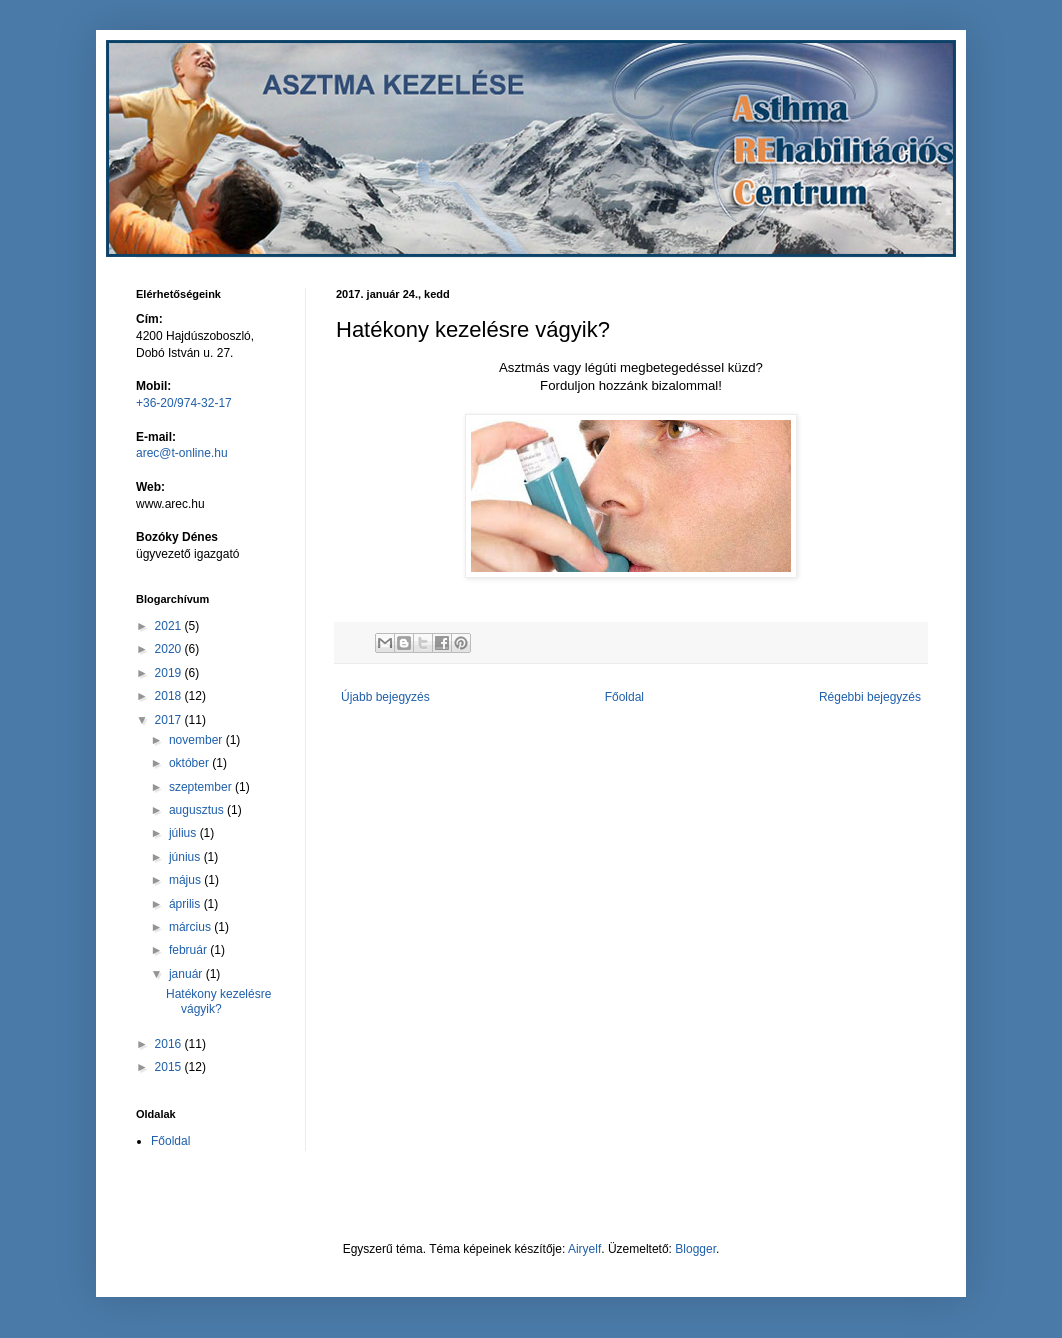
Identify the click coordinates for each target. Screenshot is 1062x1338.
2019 (170, 673)
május (186, 880)
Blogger (695, 1249)
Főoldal (624, 697)
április (186, 904)
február (189, 950)
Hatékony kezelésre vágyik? (218, 1001)
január (187, 974)
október (190, 763)
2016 (170, 1044)
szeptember (202, 787)
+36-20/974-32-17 (184, 403)
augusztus (198, 810)
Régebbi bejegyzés (870, 697)
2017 (170, 720)
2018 (170, 696)
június (186, 857)
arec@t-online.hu (182, 453)
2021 (170, 626)
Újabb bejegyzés (385, 697)
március (191, 927)
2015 (170, 1067)
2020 (170, 649)
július (184, 833)
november (197, 740)
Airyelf (584, 1249)
